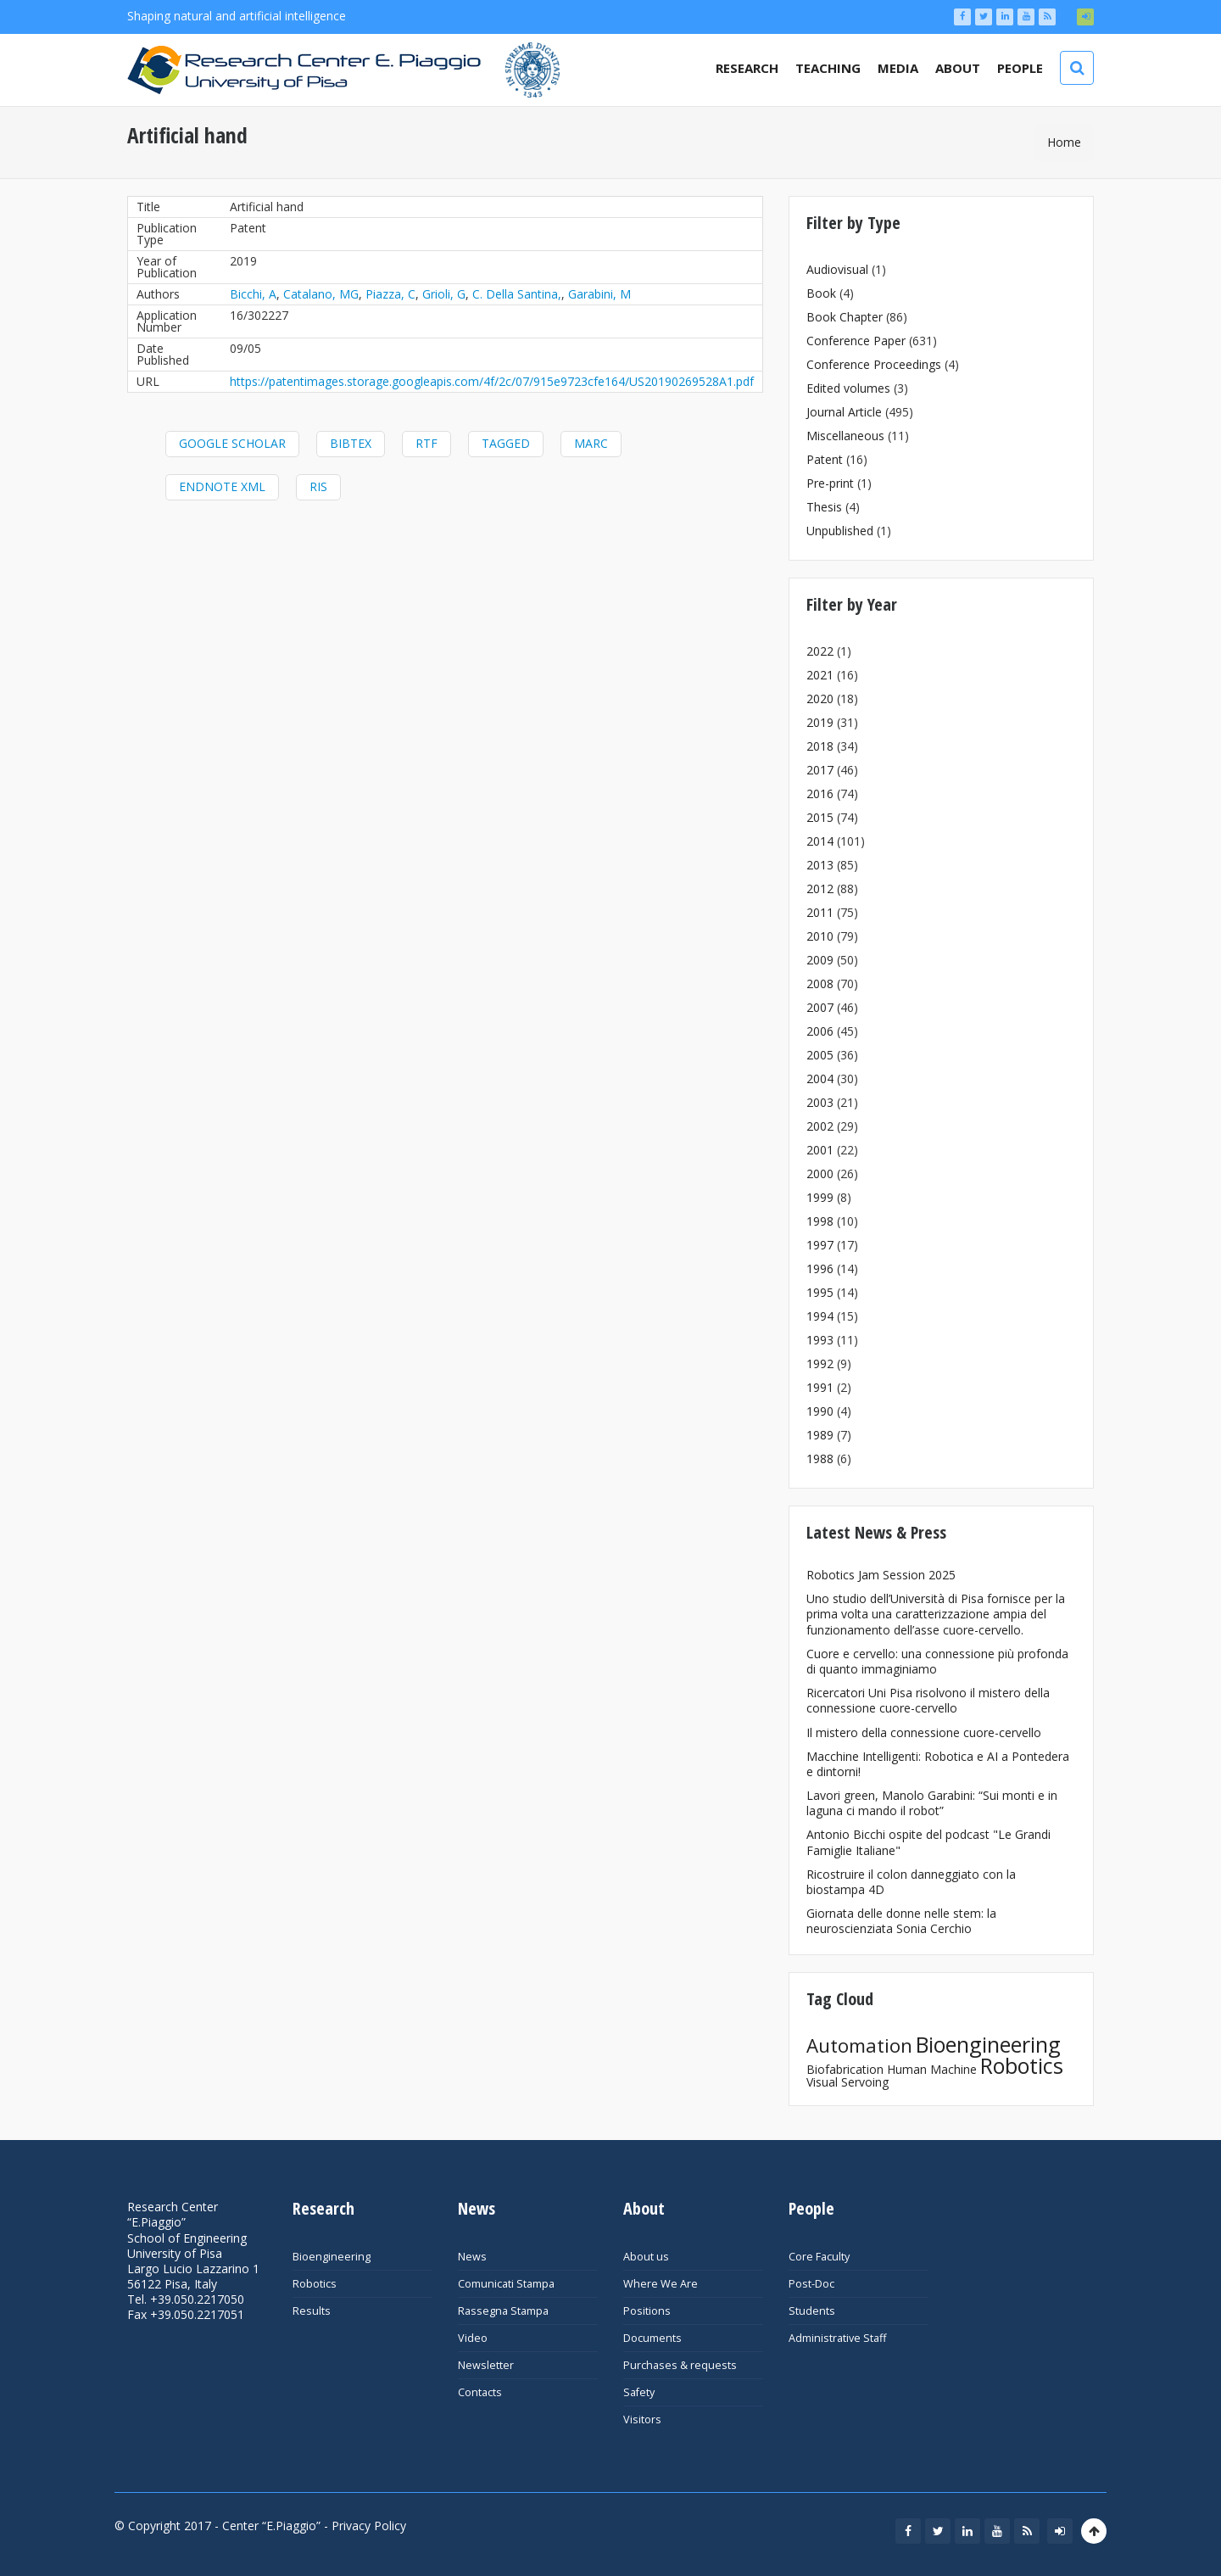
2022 (820, 651)
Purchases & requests (680, 2365)
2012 (820, 888)
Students (812, 2311)
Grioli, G (444, 294)
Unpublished (839, 530)
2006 (820, 1031)
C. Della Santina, (516, 294)
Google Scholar (232, 443)
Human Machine (932, 2069)
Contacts (480, 2392)
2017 (820, 770)
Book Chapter (844, 317)
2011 (820, 912)
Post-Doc (811, 2284)
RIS (318, 486)
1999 (820, 1197)
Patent (824, 459)
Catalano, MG (321, 294)
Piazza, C (390, 294)
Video (473, 2338)
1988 (820, 1458)
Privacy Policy (369, 2525)
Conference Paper (856, 340)
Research (747, 67)
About (957, 67)
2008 (820, 983)
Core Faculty (819, 2256)
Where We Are (660, 2284)
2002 (820, 1126)
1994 (820, 1316)
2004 (820, 1078)
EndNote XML (222, 486)
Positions (647, 2311)
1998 (820, 1221)
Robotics (1021, 2065)
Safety (639, 2392)
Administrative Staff (837, 2338)
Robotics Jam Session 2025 (881, 1575)
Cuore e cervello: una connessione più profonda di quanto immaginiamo (937, 1661)
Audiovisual (837, 269)
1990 (820, 1411)
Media (898, 67)
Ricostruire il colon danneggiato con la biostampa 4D (911, 1881)
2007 (820, 1007)
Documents (652, 2338)
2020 (820, 698)
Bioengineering (988, 2044)
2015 (820, 817)
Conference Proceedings (873, 364)
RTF (426, 443)
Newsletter (486, 2365)
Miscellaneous (845, 435)
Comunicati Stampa (506, 2284)
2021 (820, 675)
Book (821, 293)
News (472, 2256)
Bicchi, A (253, 294)
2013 (820, 865)
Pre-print (830, 483)
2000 (820, 1173)
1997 (820, 1245)
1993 (820, 1340)
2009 (820, 960)
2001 (820, 1150)
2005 (820, 1055)
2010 (820, 936)
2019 (820, 722)
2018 (820, 746)
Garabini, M (599, 294)
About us (646, 2256)
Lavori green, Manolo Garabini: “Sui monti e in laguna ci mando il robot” (931, 1803)
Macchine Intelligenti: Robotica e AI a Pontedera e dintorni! (937, 1764)
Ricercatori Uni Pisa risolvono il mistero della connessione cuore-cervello (928, 1700)
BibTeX (350, 443)
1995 (820, 1292)
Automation (859, 2045)
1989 (820, 1435)
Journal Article (844, 412)
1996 (820, 1268)
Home (1064, 142)
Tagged (506, 443)
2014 (820, 841)
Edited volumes (848, 388)
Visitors (642, 2419)
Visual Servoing (847, 2082)
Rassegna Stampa (503, 2311)
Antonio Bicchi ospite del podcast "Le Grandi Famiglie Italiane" (928, 1842)
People (1020, 67)
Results (312, 2311)
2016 (820, 793)
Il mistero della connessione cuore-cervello (923, 1732)
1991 (820, 1387)
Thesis (824, 507)
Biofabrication (845, 2069)
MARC (591, 443)
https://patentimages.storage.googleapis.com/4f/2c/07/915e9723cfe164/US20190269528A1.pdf (492, 381)
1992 (820, 1363)
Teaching (828, 67)
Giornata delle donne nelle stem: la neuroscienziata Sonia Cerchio (901, 1920)
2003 (820, 1102)
